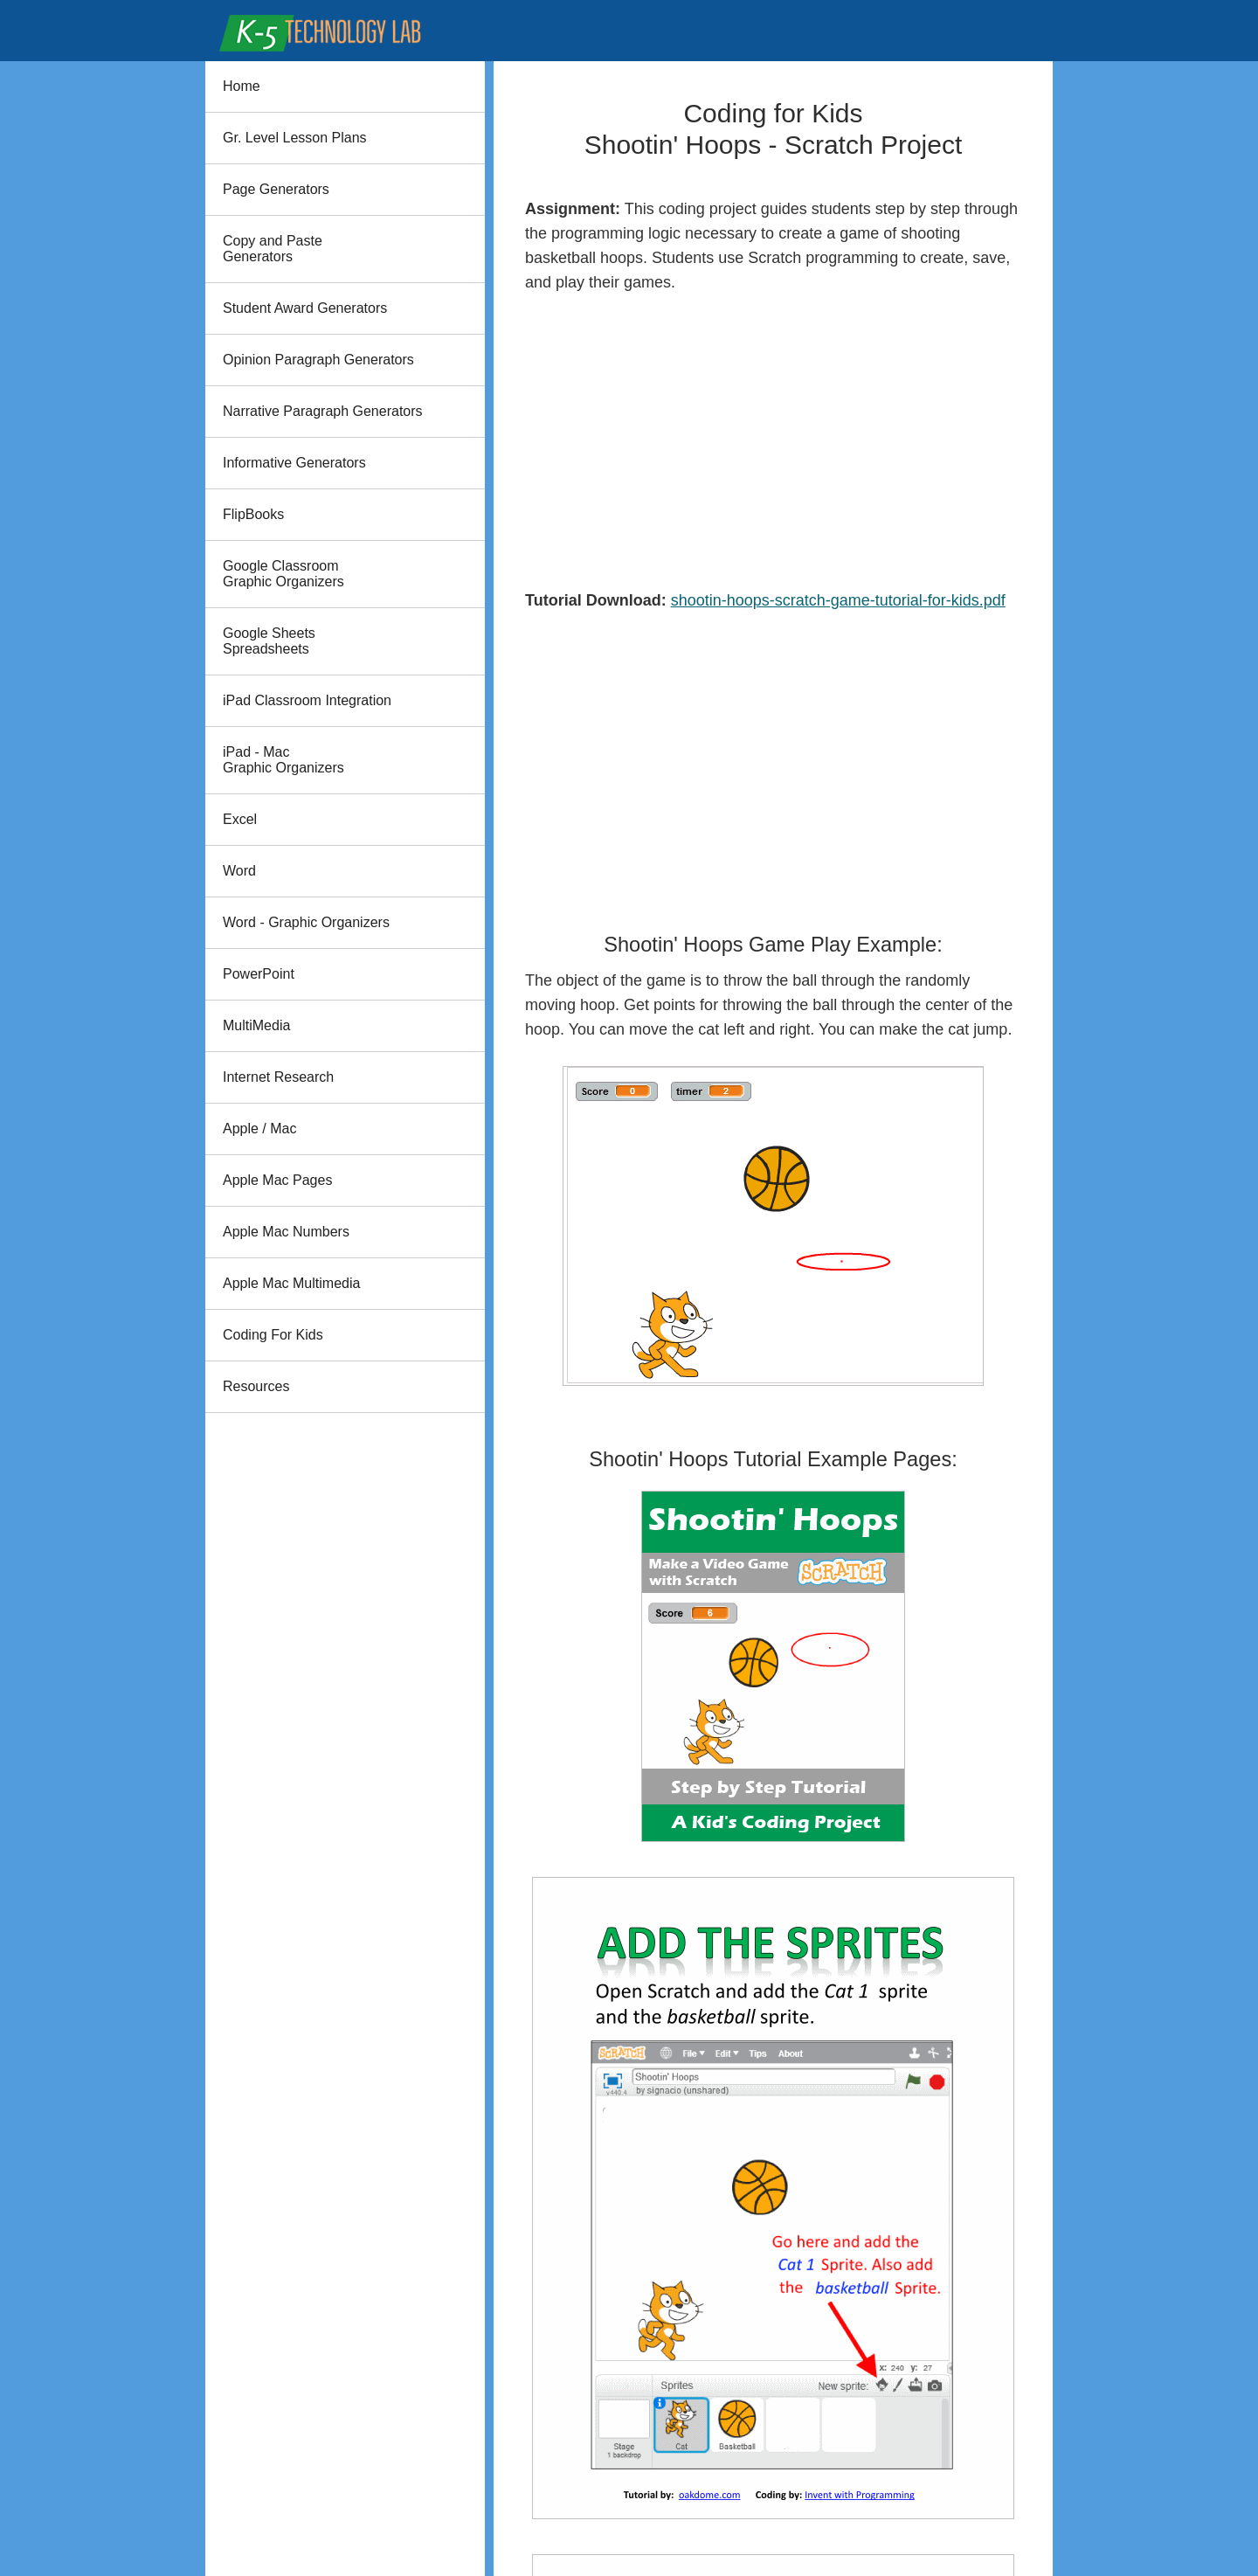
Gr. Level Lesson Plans (295, 137)
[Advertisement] (773, 441)
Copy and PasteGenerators (272, 248)
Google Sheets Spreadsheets (269, 641)
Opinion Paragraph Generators (318, 359)
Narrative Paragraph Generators (323, 411)
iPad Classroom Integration (307, 700)
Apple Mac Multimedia (291, 1283)
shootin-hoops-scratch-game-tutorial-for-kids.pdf (838, 600)
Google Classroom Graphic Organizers (283, 573)
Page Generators (276, 189)
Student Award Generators (305, 308)
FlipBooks (253, 514)
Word (239, 870)
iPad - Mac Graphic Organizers (283, 759)
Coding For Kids (273, 1334)
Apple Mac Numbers (286, 1231)
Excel (240, 819)
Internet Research (278, 1077)
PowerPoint (258, 973)
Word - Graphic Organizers (306, 922)
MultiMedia (256, 1025)
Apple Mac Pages (277, 1180)
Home (241, 86)
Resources (256, 1386)
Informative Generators (294, 462)
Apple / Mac (259, 1128)
